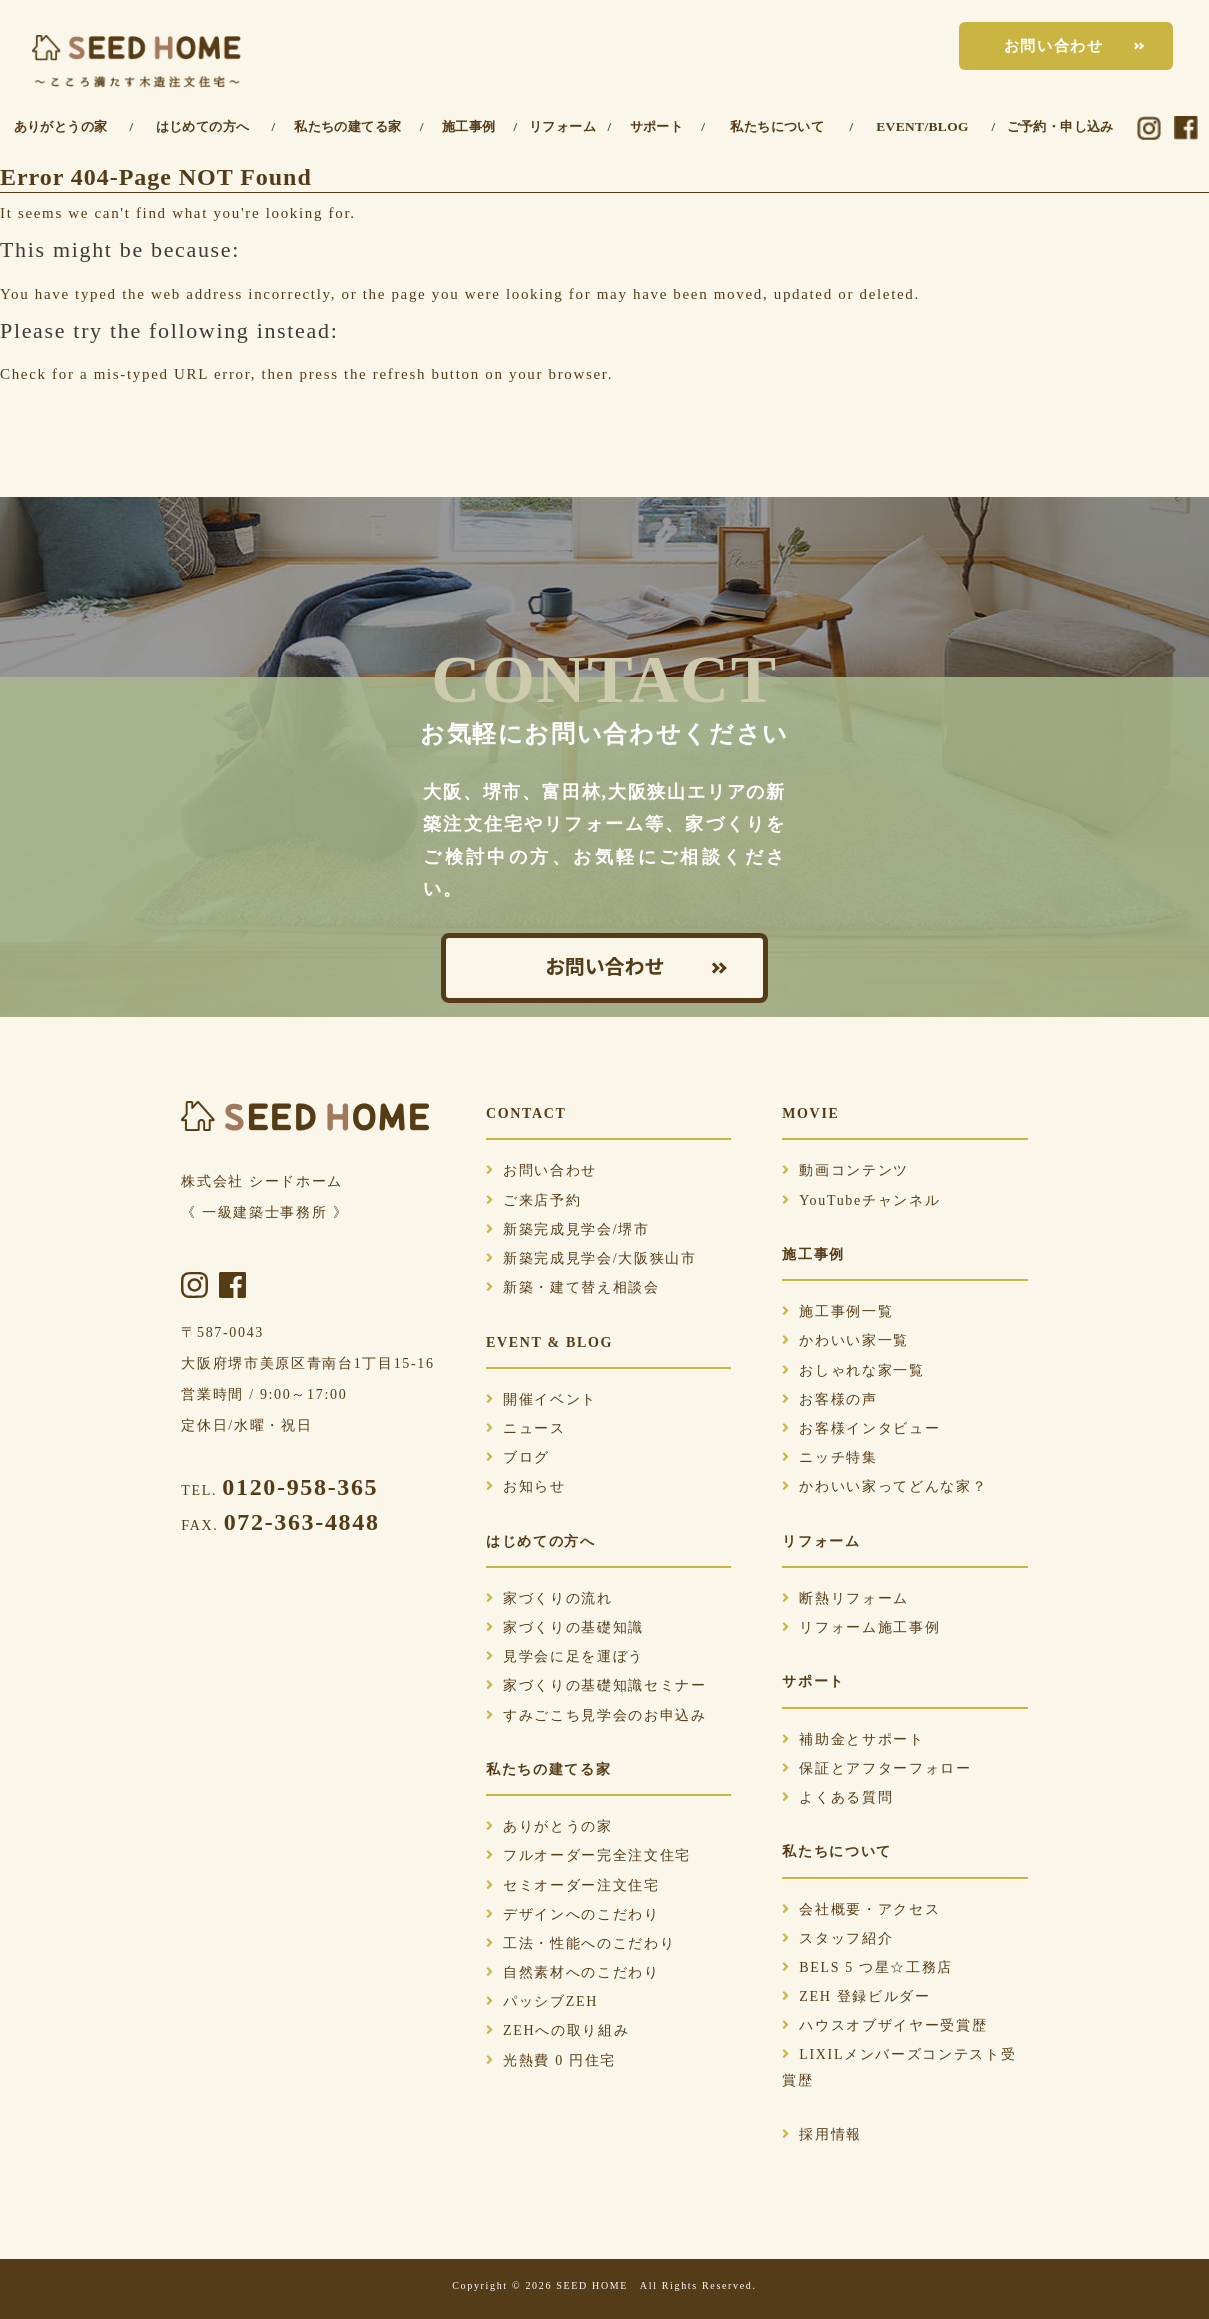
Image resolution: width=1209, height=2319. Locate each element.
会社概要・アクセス (861, 1909)
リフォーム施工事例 (861, 1627)
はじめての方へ (203, 126)
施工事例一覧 (837, 1311)
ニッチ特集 (829, 1457)
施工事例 (469, 126)
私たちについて (777, 126)
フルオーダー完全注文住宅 (588, 1855)
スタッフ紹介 (837, 1938)
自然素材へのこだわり (573, 1972)
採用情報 (822, 2134)
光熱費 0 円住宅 (551, 2060)
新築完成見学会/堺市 (568, 1229)
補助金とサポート (853, 1739)
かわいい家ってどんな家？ (884, 1486)
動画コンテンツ (845, 1170)
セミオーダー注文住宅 (573, 1885)
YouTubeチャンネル (861, 1200)
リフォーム (562, 126)
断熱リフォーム (845, 1598)
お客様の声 (829, 1399)
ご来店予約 (533, 1200)
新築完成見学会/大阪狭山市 (591, 1258)
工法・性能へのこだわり (580, 1943)
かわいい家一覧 (845, 1340)
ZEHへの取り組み (557, 2030)
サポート (657, 126)
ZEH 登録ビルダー (856, 1996)
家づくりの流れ (549, 1598)
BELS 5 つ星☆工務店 (867, 1967)
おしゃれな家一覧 (853, 1370)
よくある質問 (837, 1797)
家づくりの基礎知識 (565, 1627)
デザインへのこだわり (573, 1914)
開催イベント (541, 1399)
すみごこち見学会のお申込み (596, 1715)
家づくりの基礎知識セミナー (596, 1685)
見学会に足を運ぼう (565, 1656)
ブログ (518, 1457)
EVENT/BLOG (922, 126)
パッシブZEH (542, 2001)
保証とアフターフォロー (876, 1768)
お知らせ (526, 1486)
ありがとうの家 (61, 126)
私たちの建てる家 (347, 126)
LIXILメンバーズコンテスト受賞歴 (899, 2067)
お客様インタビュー (861, 1428)
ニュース (526, 1428)
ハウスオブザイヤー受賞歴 (884, 2025)
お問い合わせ (1054, 46)
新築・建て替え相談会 (573, 1287)
